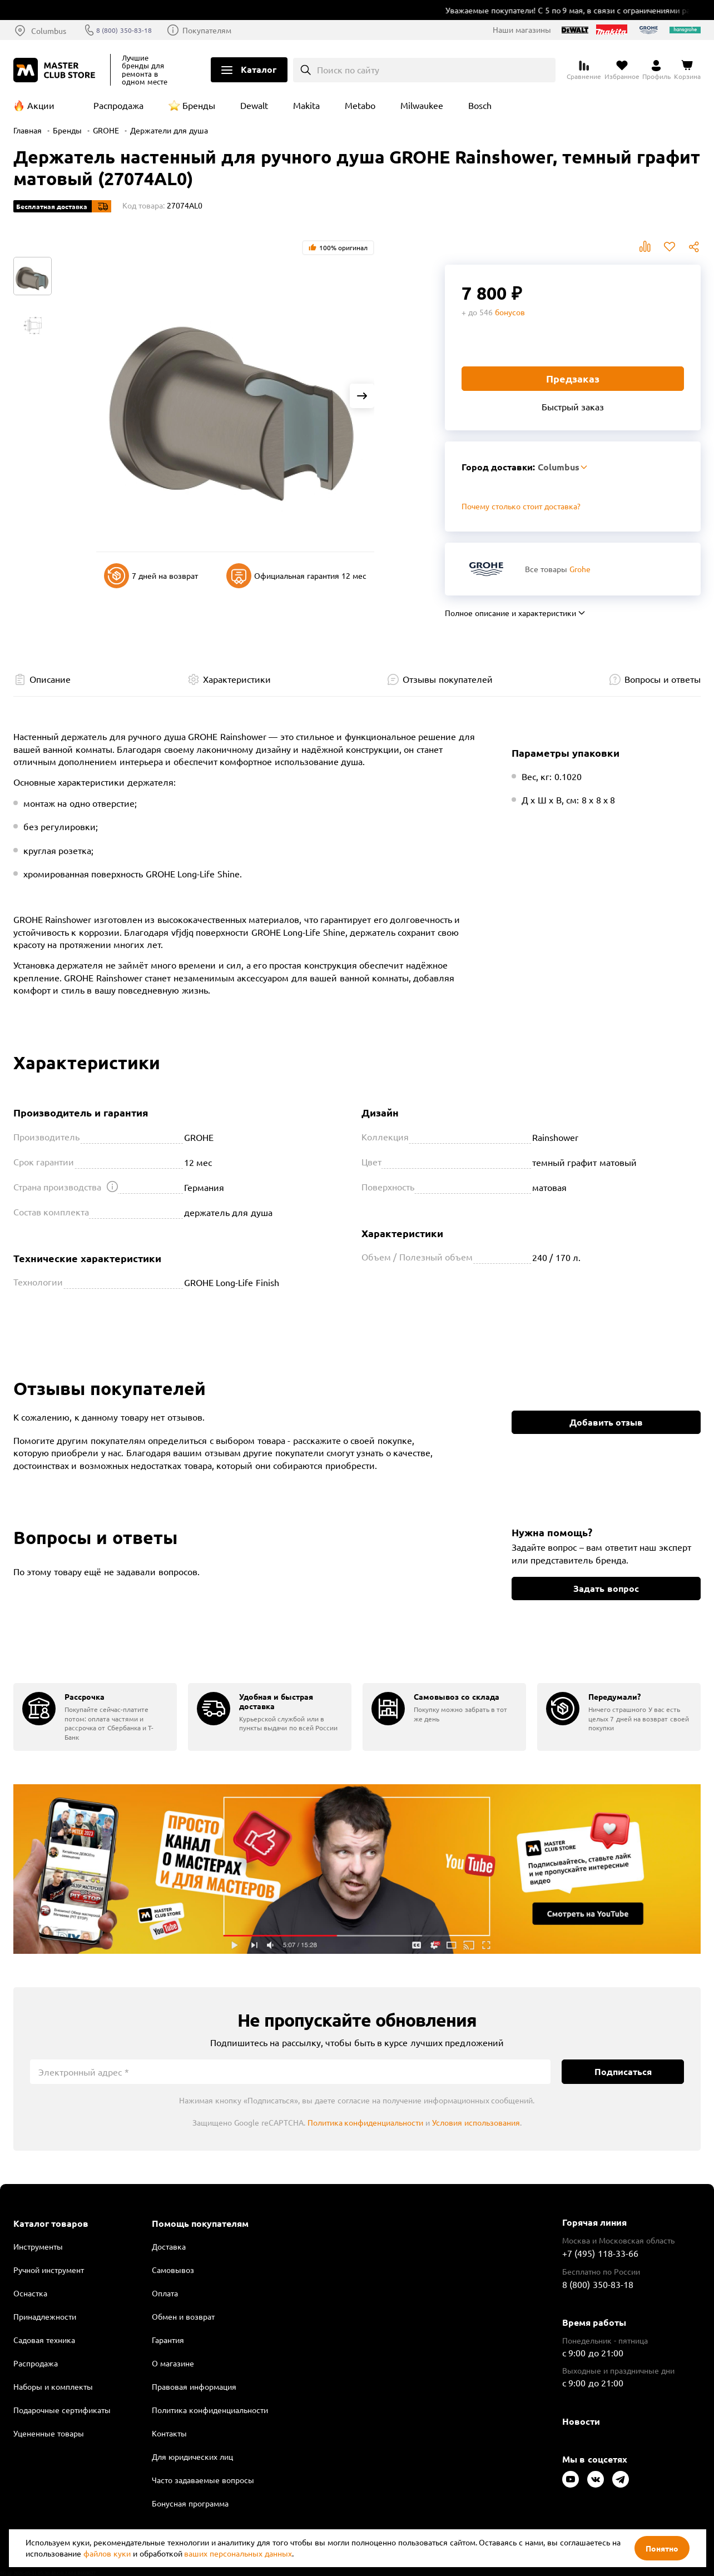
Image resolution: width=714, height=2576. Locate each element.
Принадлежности (44, 2316)
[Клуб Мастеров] (56, 70)
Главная (27, 130)
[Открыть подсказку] (112, 1186)
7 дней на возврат (151, 575)
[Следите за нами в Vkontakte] (595, 2479)
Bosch (480, 105)
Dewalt (254, 105)
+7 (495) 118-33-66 (600, 2253)
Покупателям (217, 30)
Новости (581, 2421)
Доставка (169, 2246)
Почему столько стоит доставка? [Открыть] (521, 506)
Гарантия (168, 2340)
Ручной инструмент (48, 2270)
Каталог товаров (50, 2223)
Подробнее (357, 1869)
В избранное (669, 247)
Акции (40, 105)
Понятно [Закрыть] (662, 2548)
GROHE (106, 130)
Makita (306, 105)
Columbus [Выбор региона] (48, 31)
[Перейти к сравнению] (584, 70)
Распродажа (118, 105)
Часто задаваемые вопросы (203, 2480)
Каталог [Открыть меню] (258, 69)
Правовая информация (194, 2386)
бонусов (510, 312)
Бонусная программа (190, 2503)
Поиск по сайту (348, 69)
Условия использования (476, 2122)
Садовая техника (44, 2340)
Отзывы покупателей (447, 678)
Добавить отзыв (606, 1422)
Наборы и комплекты (53, 2386)
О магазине (173, 2363)
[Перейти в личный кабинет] (656, 70)
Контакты (169, 2433)
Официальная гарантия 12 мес (296, 575)
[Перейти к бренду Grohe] (486, 569)
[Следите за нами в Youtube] (570, 2479)
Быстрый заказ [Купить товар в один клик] (573, 406)
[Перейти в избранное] (621, 70)
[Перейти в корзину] (687, 70)
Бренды (198, 105)
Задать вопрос (605, 1588)
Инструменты (38, 2246)
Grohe (580, 569)
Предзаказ (572, 378)
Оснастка (30, 2293)
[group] (95, 1717)
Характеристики (237, 678)
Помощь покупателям (200, 2223)
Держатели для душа (169, 130)
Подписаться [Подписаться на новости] (623, 2071)
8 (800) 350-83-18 (130, 30)
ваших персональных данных (238, 2553)
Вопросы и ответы (662, 678)
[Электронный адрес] (290, 2071)
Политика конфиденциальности (366, 2122)
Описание (50, 678)
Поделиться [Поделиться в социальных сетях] (694, 247)
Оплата (165, 2293)
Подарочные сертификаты (62, 2410)
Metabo (360, 105)
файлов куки (107, 2553)
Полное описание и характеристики (510, 612)
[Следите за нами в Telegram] (620, 2479)
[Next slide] (362, 396)
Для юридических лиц (192, 2456)
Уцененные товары (48, 2433)
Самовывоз (173, 2270)
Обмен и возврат (183, 2316)
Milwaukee (421, 105)
